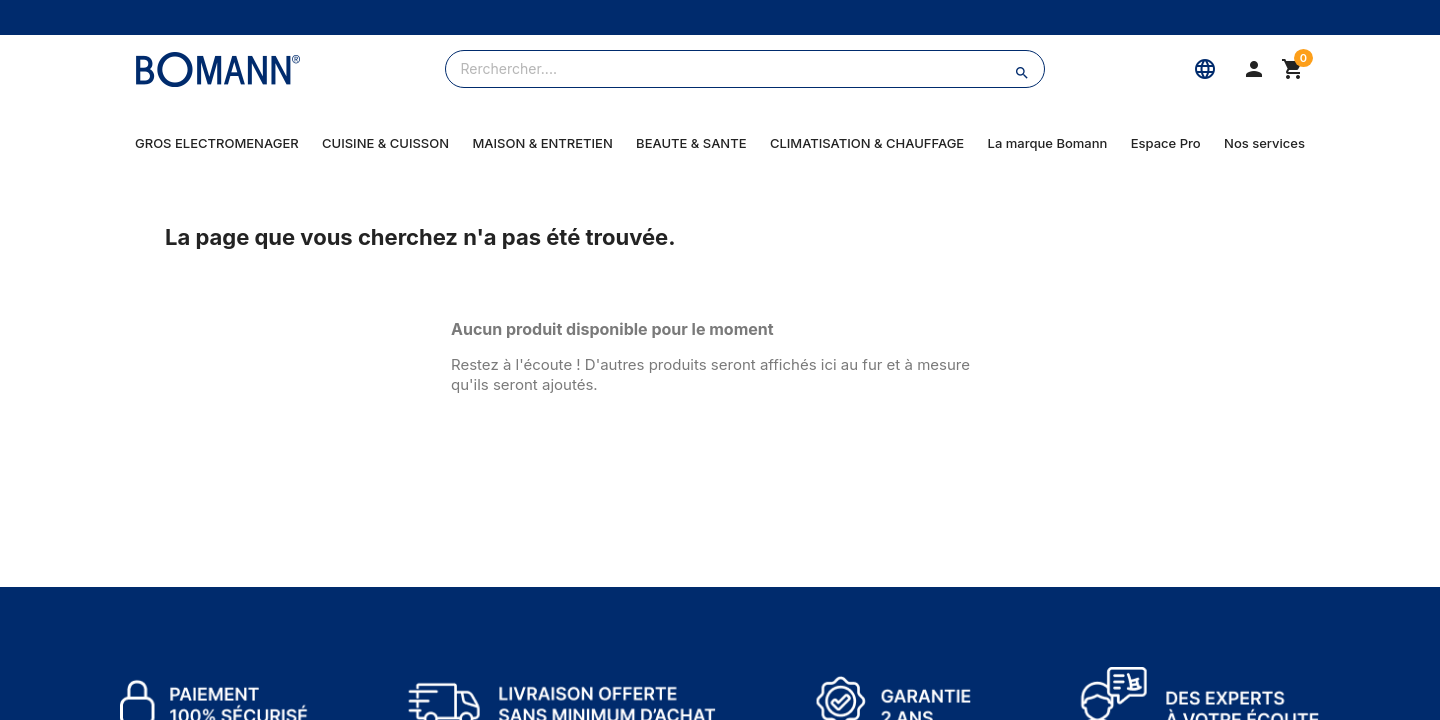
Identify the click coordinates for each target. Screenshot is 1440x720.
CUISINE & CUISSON (385, 143)
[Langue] (1205, 69)
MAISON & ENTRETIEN (542, 143)
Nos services (1264, 143)
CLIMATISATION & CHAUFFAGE (867, 143)
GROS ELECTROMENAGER (217, 143)
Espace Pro (1166, 143)
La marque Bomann (1048, 143)
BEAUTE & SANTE (691, 143)
